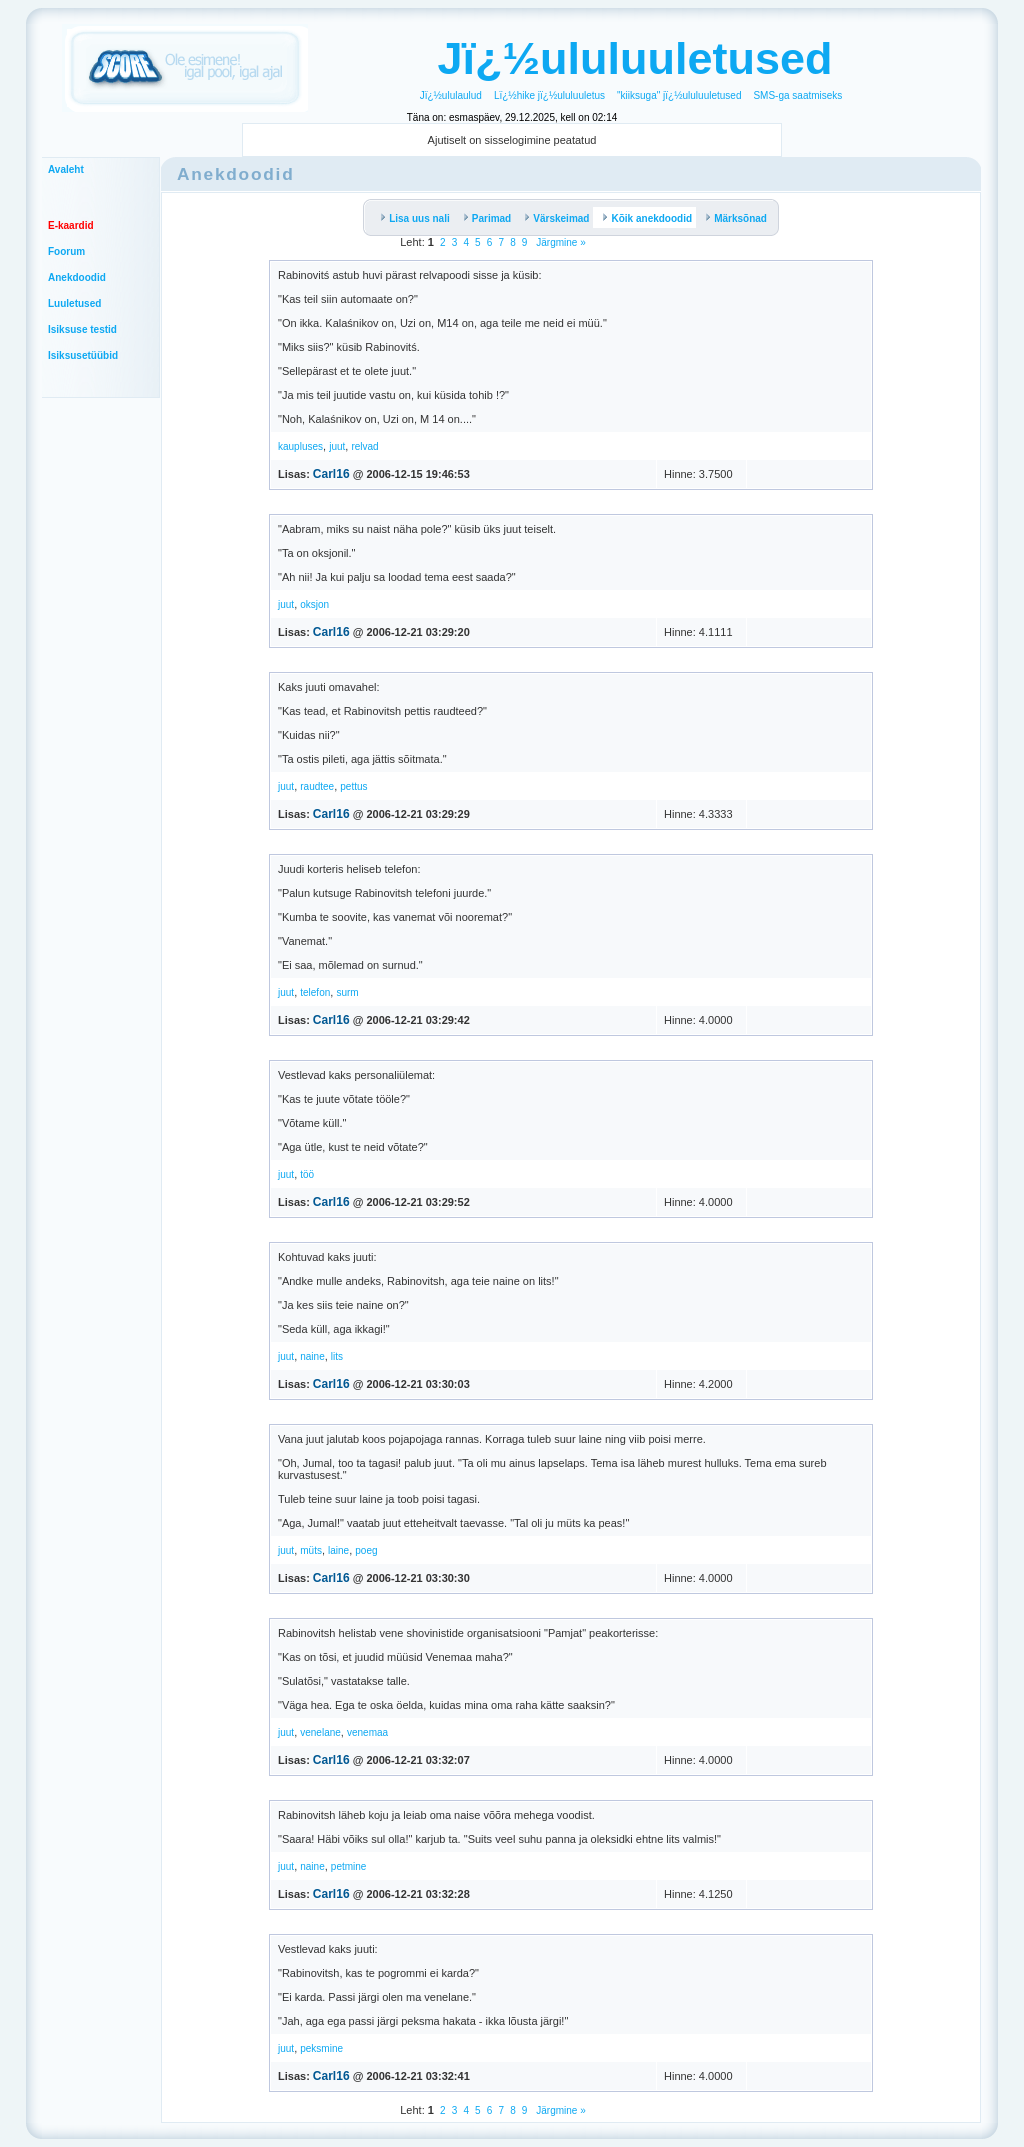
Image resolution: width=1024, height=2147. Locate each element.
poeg (366, 1550)
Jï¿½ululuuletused (634, 58)
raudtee (317, 786)
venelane (320, 1732)
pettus (353, 786)
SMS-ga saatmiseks (797, 95)
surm (347, 992)
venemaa (367, 1732)
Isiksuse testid (82, 329)
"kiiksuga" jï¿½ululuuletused (679, 95)
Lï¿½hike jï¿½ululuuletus (549, 95)
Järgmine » (560, 242)
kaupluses (300, 446)
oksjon (314, 604)
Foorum (66, 251)
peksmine (321, 2048)
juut (337, 446)
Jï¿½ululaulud (451, 95)
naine (312, 1356)
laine (338, 1550)
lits (337, 1356)
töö (307, 1174)
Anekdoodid (77, 277)
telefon (315, 992)
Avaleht (66, 169)
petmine (349, 1866)
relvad (364, 446)
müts (311, 1550)
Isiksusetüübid (83, 355)
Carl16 (331, 474)
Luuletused (74, 303)
